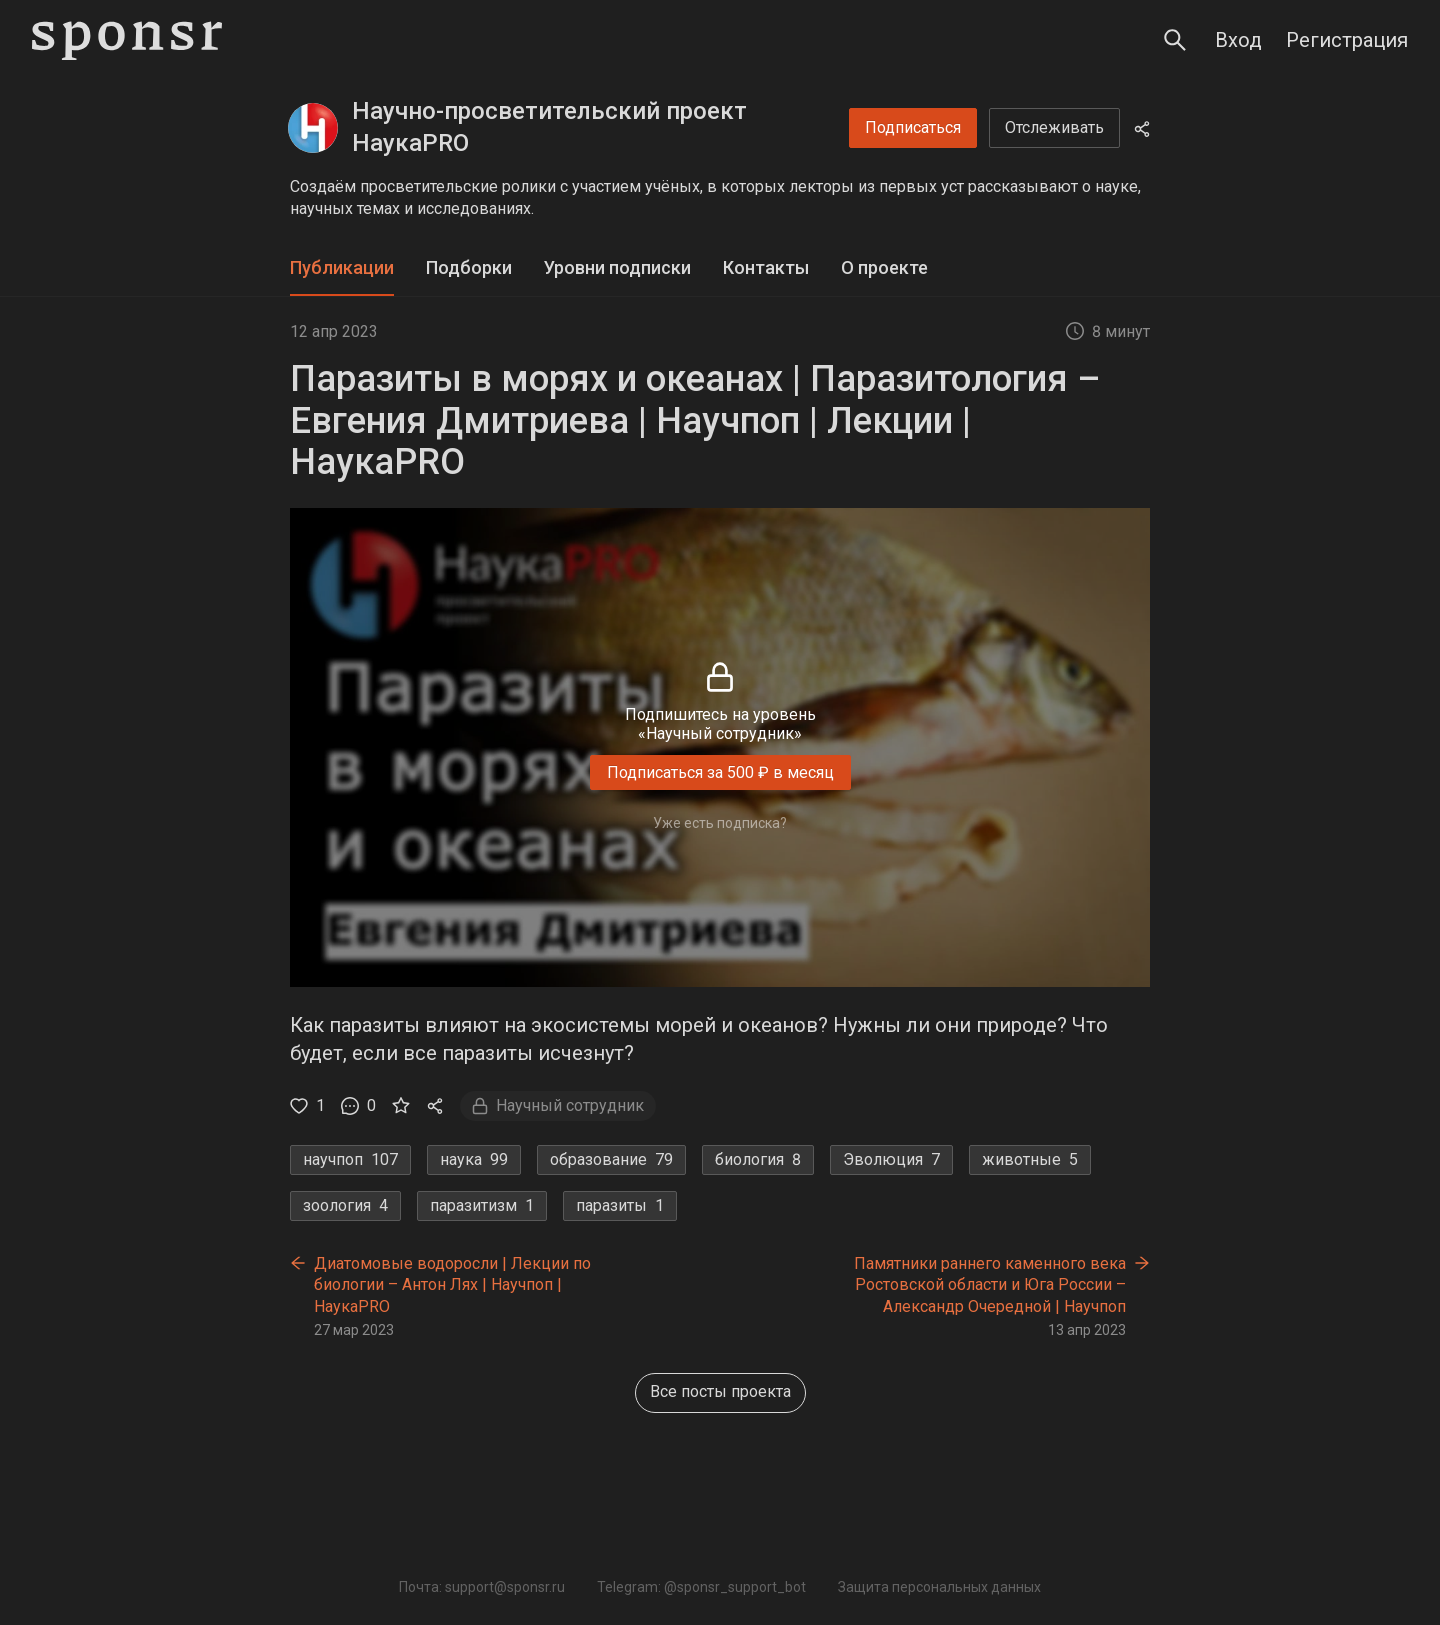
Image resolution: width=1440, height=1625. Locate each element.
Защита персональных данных (939, 1587)
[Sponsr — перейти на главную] (127, 40)
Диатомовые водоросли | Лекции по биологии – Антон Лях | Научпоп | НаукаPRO (452, 1285)
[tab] (342, 268)
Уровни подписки (617, 267)
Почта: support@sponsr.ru (482, 1587)
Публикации (342, 267)
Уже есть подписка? (720, 823)
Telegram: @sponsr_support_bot (701, 1587)
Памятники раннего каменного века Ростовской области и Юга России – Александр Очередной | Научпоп (990, 1285)
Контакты (766, 267)
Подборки (469, 267)
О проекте (884, 267)
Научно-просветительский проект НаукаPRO (549, 127)
